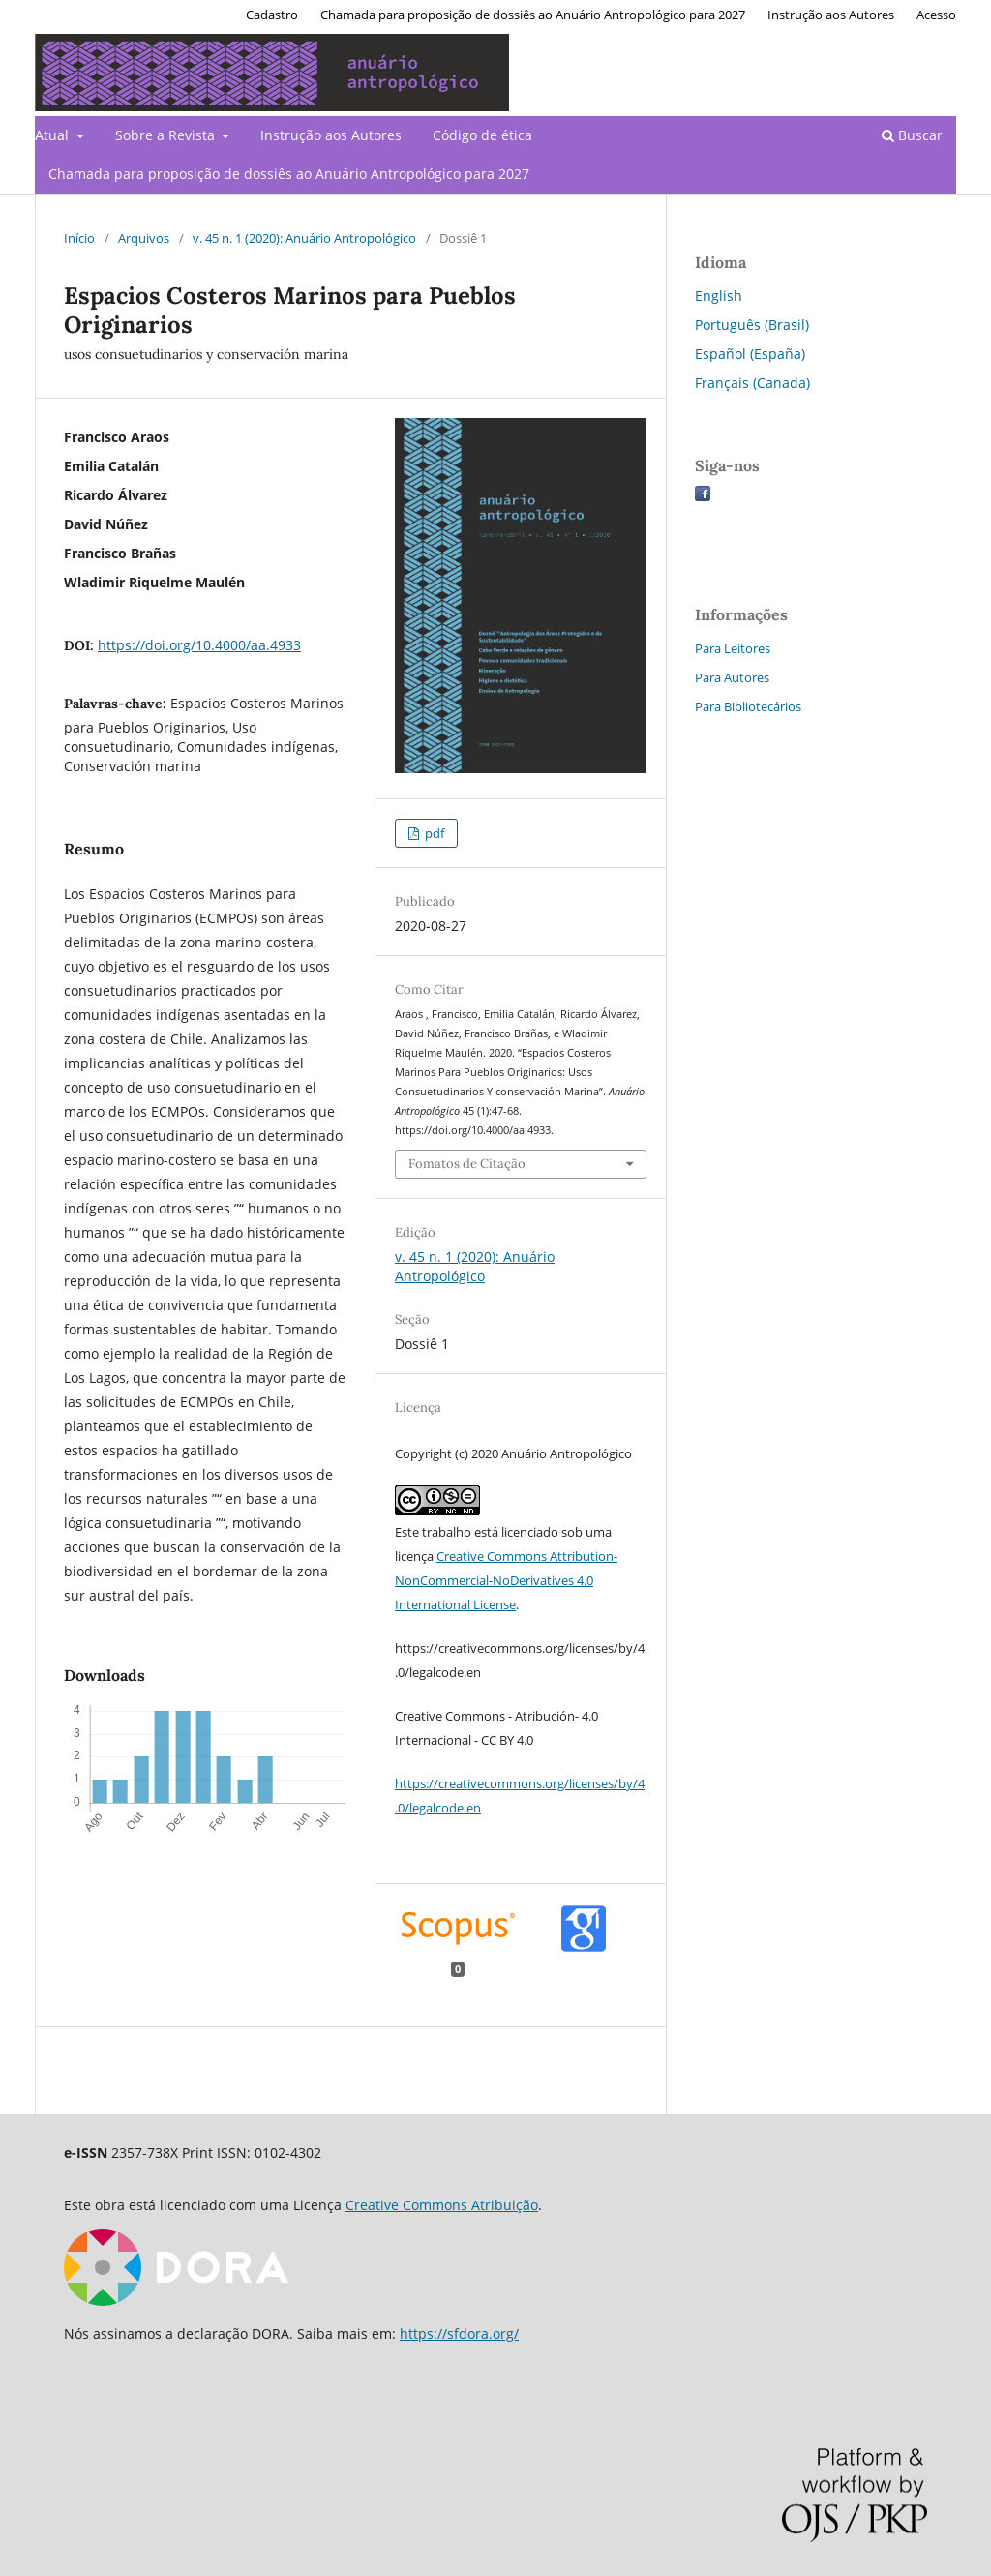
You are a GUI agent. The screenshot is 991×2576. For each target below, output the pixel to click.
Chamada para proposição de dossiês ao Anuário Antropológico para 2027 (288, 174)
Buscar (912, 135)
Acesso (936, 14)
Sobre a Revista (167, 135)
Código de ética (482, 135)
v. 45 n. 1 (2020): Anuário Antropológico (304, 238)
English (718, 295)
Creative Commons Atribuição (441, 2205)
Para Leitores (732, 648)
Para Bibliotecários (748, 706)
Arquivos (143, 238)
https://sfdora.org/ (459, 2333)
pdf (433, 833)
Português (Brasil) (752, 324)
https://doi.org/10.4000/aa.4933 (199, 645)
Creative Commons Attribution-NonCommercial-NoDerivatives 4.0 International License (506, 1580)
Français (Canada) (752, 383)
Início (79, 238)
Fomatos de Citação (467, 1163)
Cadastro (272, 14)
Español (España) (750, 353)
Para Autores (732, 677)
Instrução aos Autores (331, 135)
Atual (54, 135)
